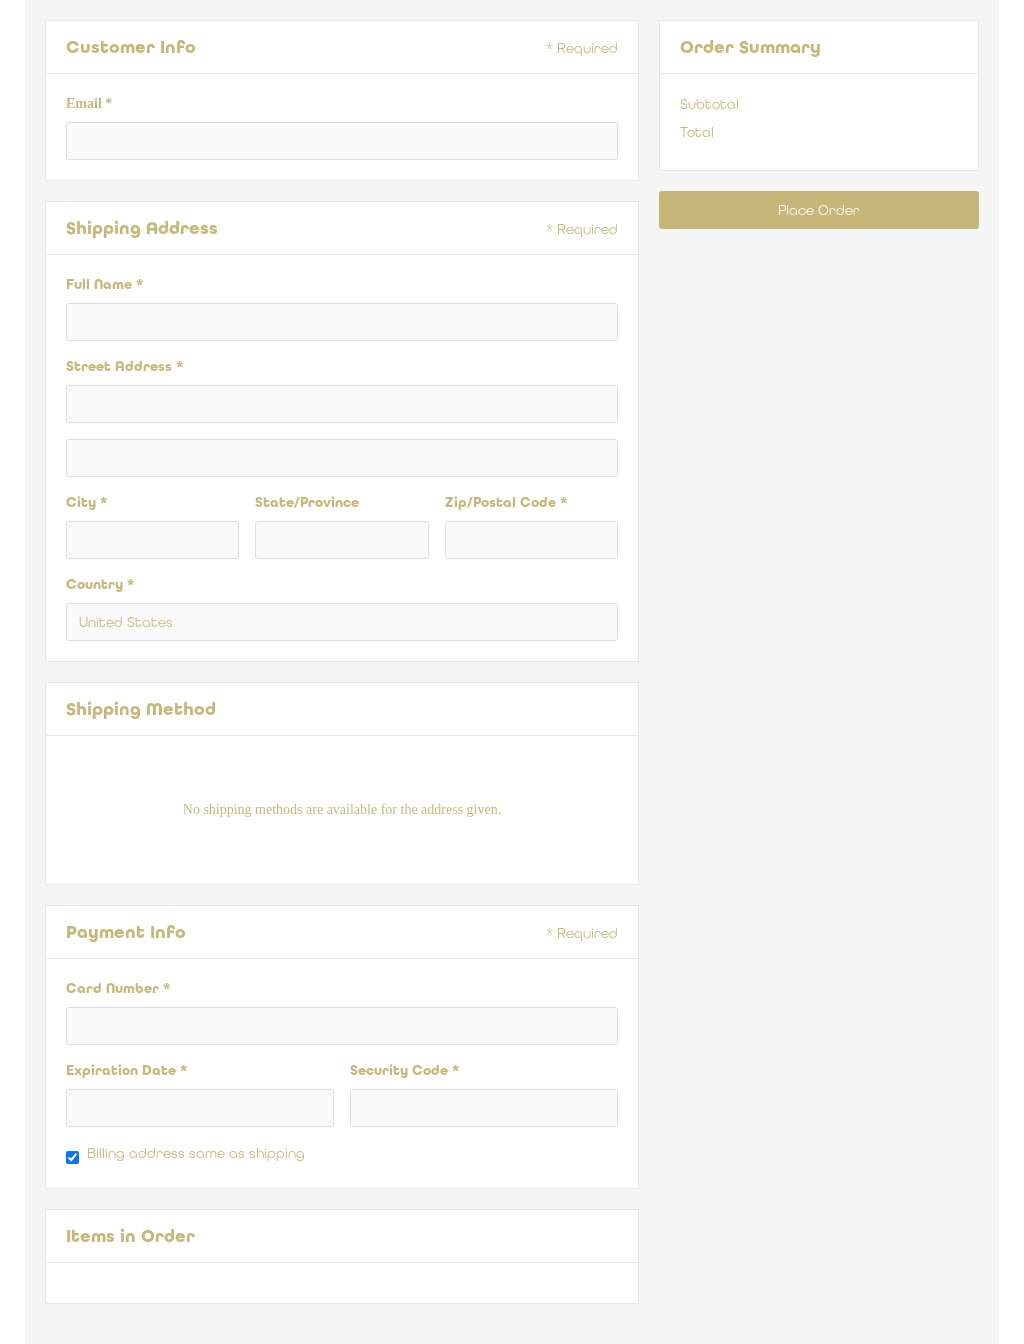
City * (86, 502)
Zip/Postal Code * (506, 502)
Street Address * (124, 366)
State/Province (307, 502)
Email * (89, 103)
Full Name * (104, 284)
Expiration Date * (126, 1070)
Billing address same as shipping (196, 1153)
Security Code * (404, 1070)
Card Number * (118, 988)
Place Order (819, 210)
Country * (100, 584)
